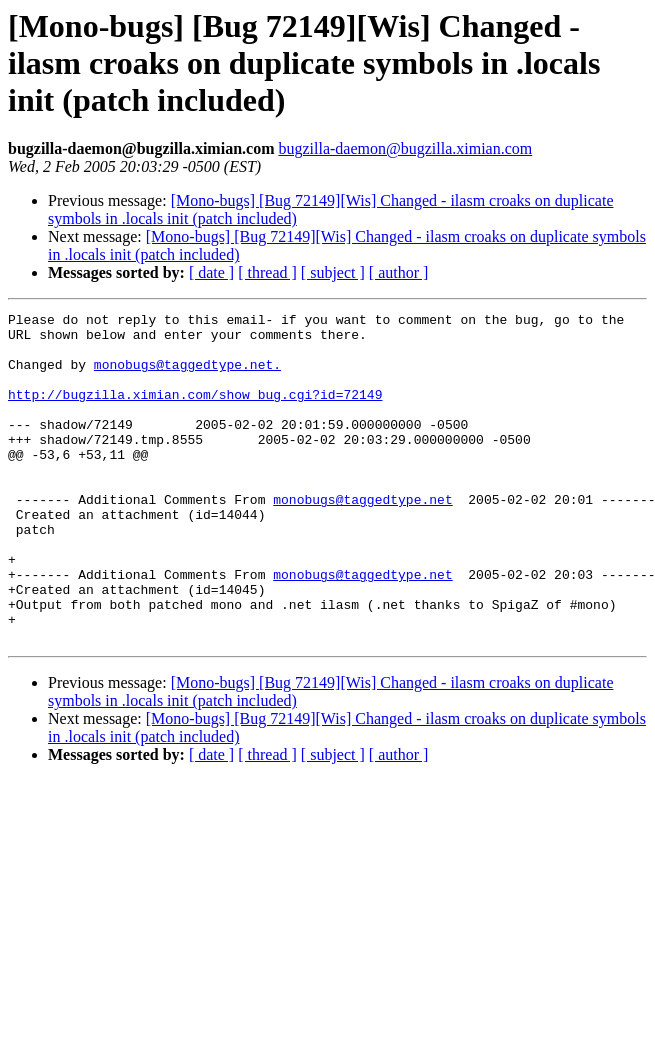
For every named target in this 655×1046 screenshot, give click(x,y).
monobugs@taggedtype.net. (187, 376)
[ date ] (211, 272)
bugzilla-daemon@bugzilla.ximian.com (405, 148)
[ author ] (399, 272)
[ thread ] (267, 272)
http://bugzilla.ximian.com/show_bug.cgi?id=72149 (195, 412)
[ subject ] (333, 272)
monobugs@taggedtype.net (362, 538)
